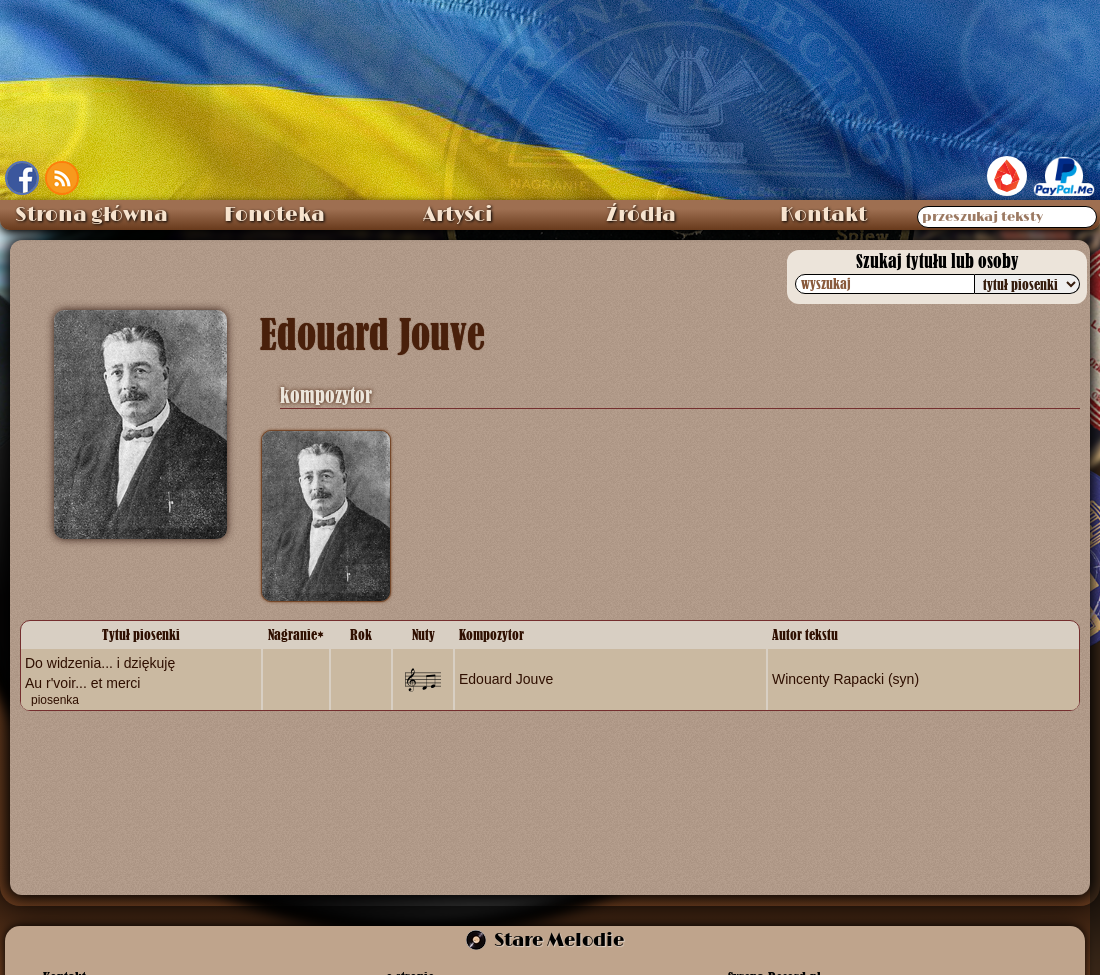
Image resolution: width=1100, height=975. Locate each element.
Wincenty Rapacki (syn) (845, 679)
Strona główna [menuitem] (91, 215)
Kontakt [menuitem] (823, 215)
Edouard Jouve (506, 679)
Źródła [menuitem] (641, 215)
